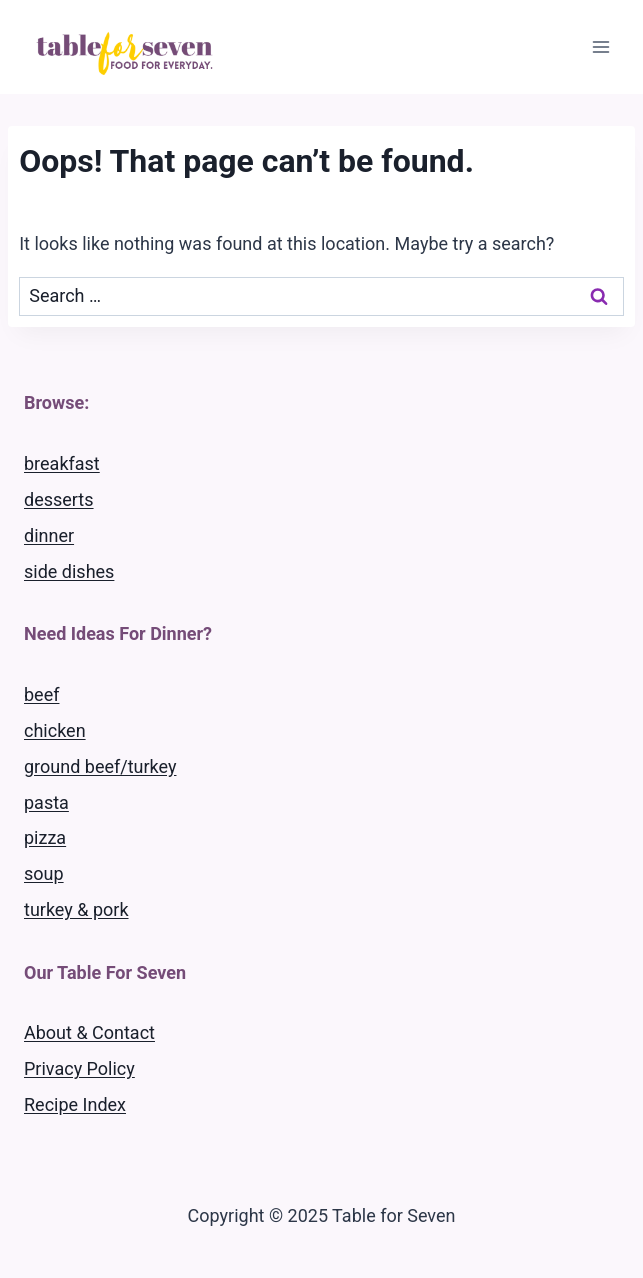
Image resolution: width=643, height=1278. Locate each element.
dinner (49, 535)
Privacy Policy (79, 1068)
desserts (59, 499)
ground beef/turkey (100, 766)
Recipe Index (75, 1104)
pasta (46, 802)
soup (44, 873)
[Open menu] (600, 46)
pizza (45, 837)
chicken (55, 730)
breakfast (62, 463)
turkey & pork (76, 909)
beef (41, 694)
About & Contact (89, 1032)
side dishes (69, 571)
